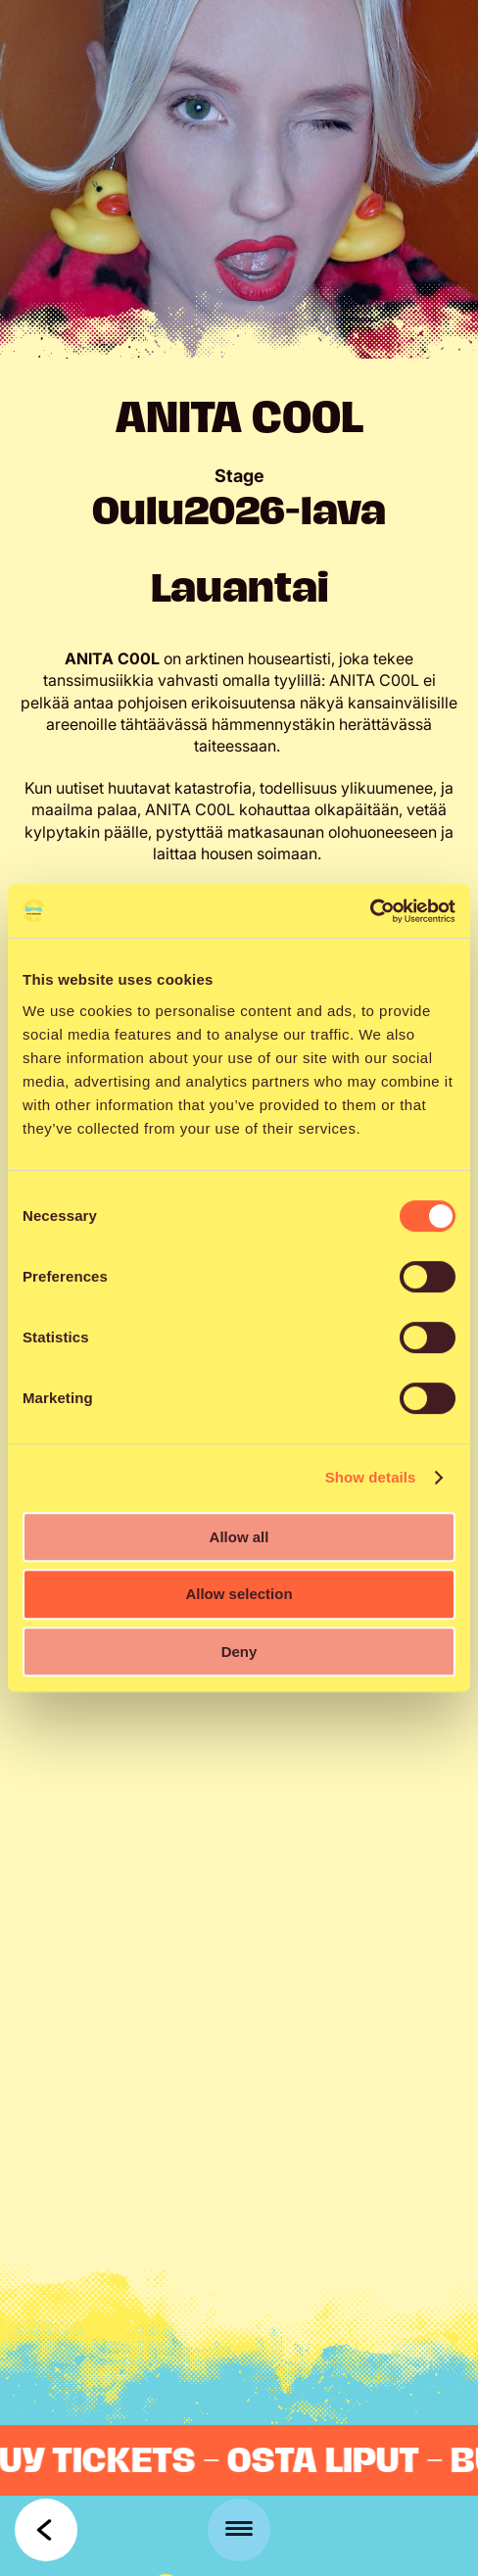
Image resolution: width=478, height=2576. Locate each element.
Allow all (239, 1537)
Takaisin (46, 2530)
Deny (239, 1651)
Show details (370, 1477)
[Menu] (239, 2530)
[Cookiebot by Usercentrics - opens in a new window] (369, 911)
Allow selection (238, 1593)
